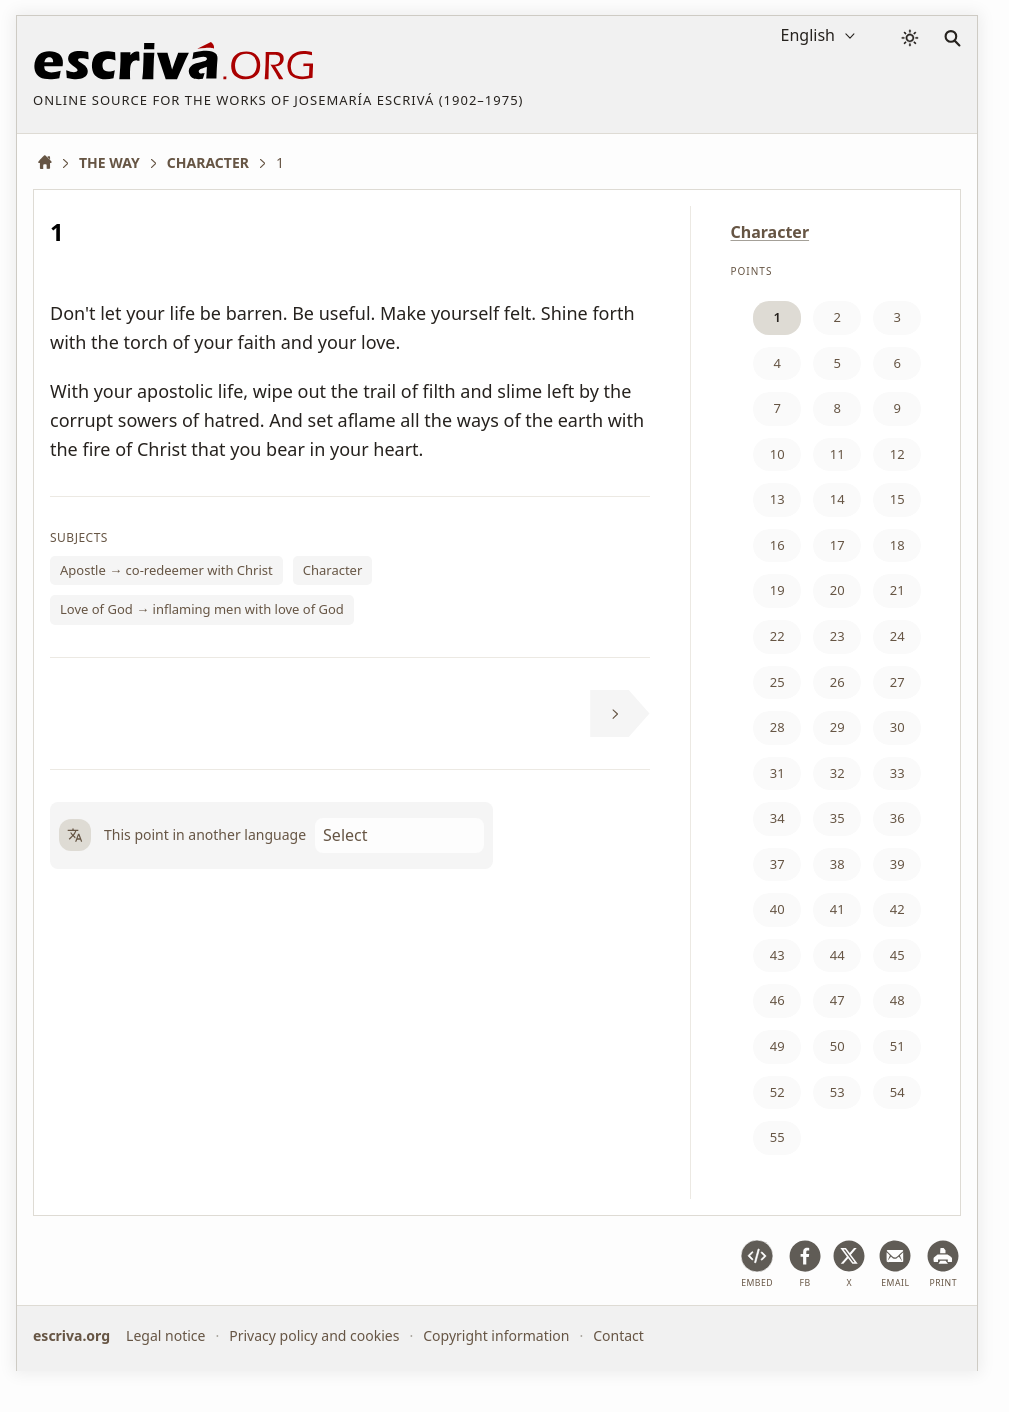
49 (777, 1046)
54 (897, 1092)
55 (777, 1137)
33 (897, 773)
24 (897, 636)
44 (837, 955)
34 (777, 818)
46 (777, 1000)
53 (837, 1092)
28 (777, 727)
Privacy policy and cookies (314, 1335)
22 (777, 636)
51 (897, 1046)
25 (777, 682)
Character (333, 570)
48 (897, 1000)
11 (837, 454)
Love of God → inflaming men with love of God (202, 609)
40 (777, 909)
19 (777, 590)
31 (777, 773)
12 (897, 454)
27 (897, 682)
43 (777, 955)
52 (777, 1092)
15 (897, 499)
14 (837, 499)
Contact (618, 1335)
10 (777, 454)
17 (837, 545)
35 (837, 818)
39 (897, 864)
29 (837, 727)
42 (897, 909)
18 (897, 545)
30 (897, 727)
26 (837, 682)
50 (837, 1046)
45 (897, 955)
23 (837, 636)
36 (897, 818)
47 (837, 1000)
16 (777, 545)
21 (897, 590)
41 (837, 909)
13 (777, 499)
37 (777, 864)
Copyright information (496, 1335)
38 (837, 864)
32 (837, 773)
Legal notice (165, 1335)
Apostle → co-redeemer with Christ (166, 570)
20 (837, 590)
